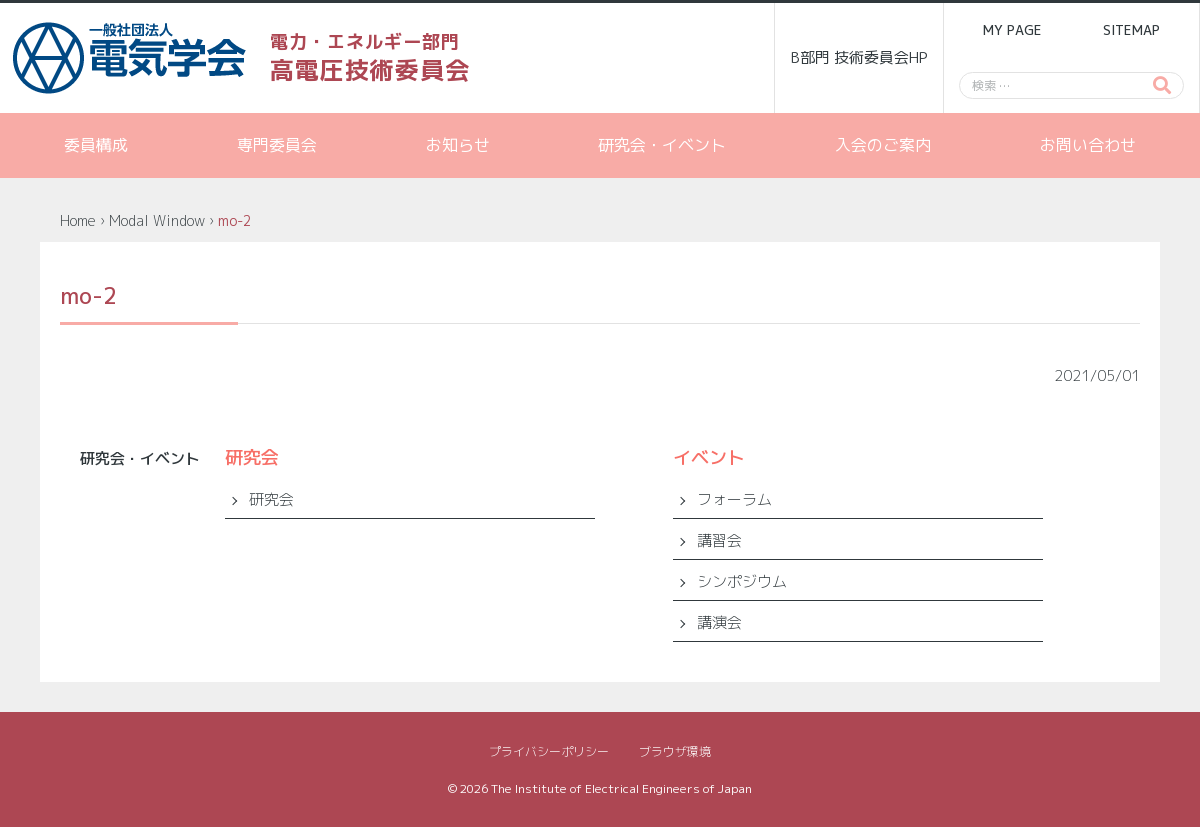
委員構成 (96, 145)
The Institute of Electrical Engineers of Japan (621, 788)
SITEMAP (1131, 30)
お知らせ (458, 145)
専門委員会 (277, 145)
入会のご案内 (883, 145)
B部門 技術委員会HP (859, 57)
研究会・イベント (662, 145)
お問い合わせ (1088, 145)
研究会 (271, 499)
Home (78, 220)
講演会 (719, 622)
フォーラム (734, 499)
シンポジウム (742, 581)
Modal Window (157, 220)
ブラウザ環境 (675, 751)
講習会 (719, 540)
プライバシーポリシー (549, 751)
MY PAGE (1012, 30)
